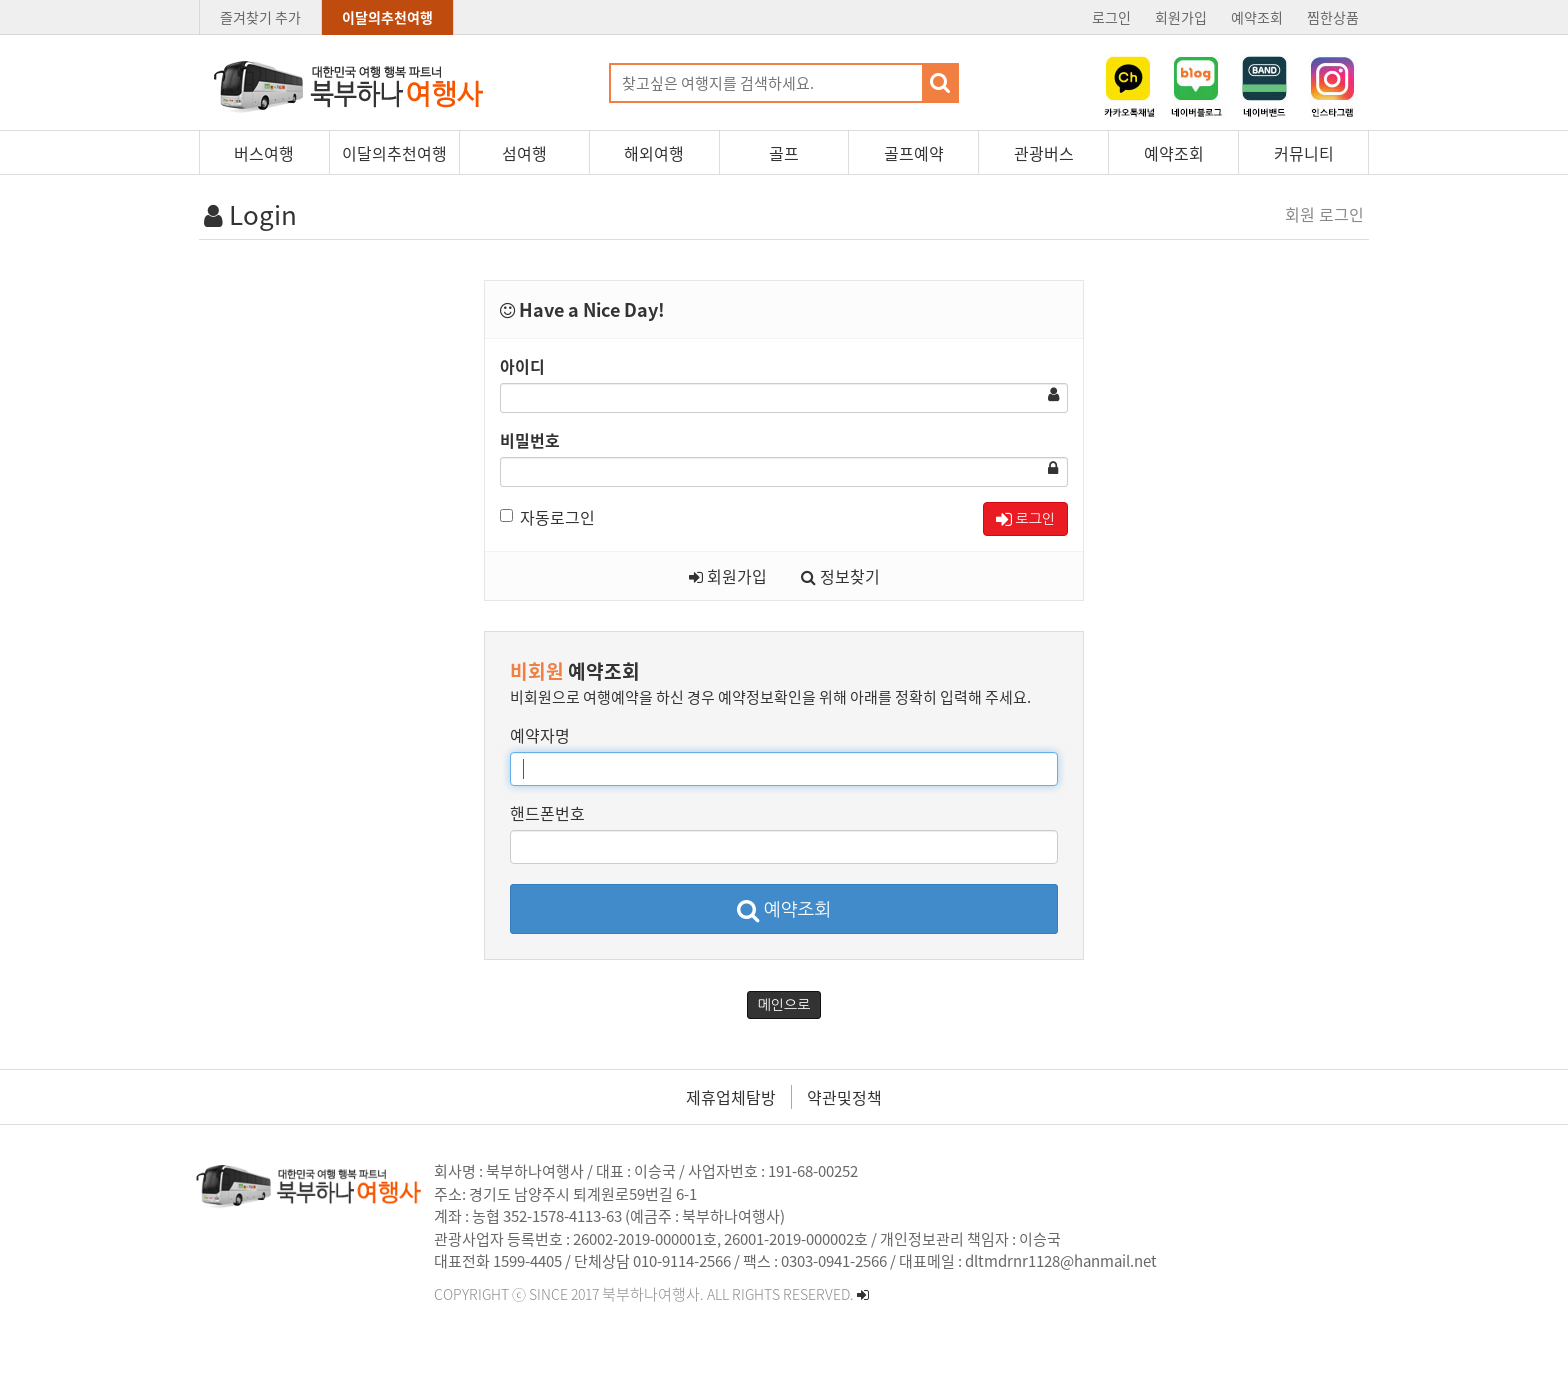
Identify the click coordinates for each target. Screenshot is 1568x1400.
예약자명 (540, 735)
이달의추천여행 (387, 17)
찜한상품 (1333, 17)
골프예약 (914, 153)
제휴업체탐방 (731, 1097)
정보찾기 (840, 576)
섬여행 (524, 153)
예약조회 (1257, 17)
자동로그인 (547, 517)
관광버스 (1044, 153)
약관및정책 (844, 1097)
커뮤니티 (1304, 153)
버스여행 (264, 153)
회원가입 (1181, 17)
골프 (784, 153)
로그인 (1111, 17)
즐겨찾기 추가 (260, 17)
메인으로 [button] (784, 1005)
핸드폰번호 (547, 813)
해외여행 (654, 153)
